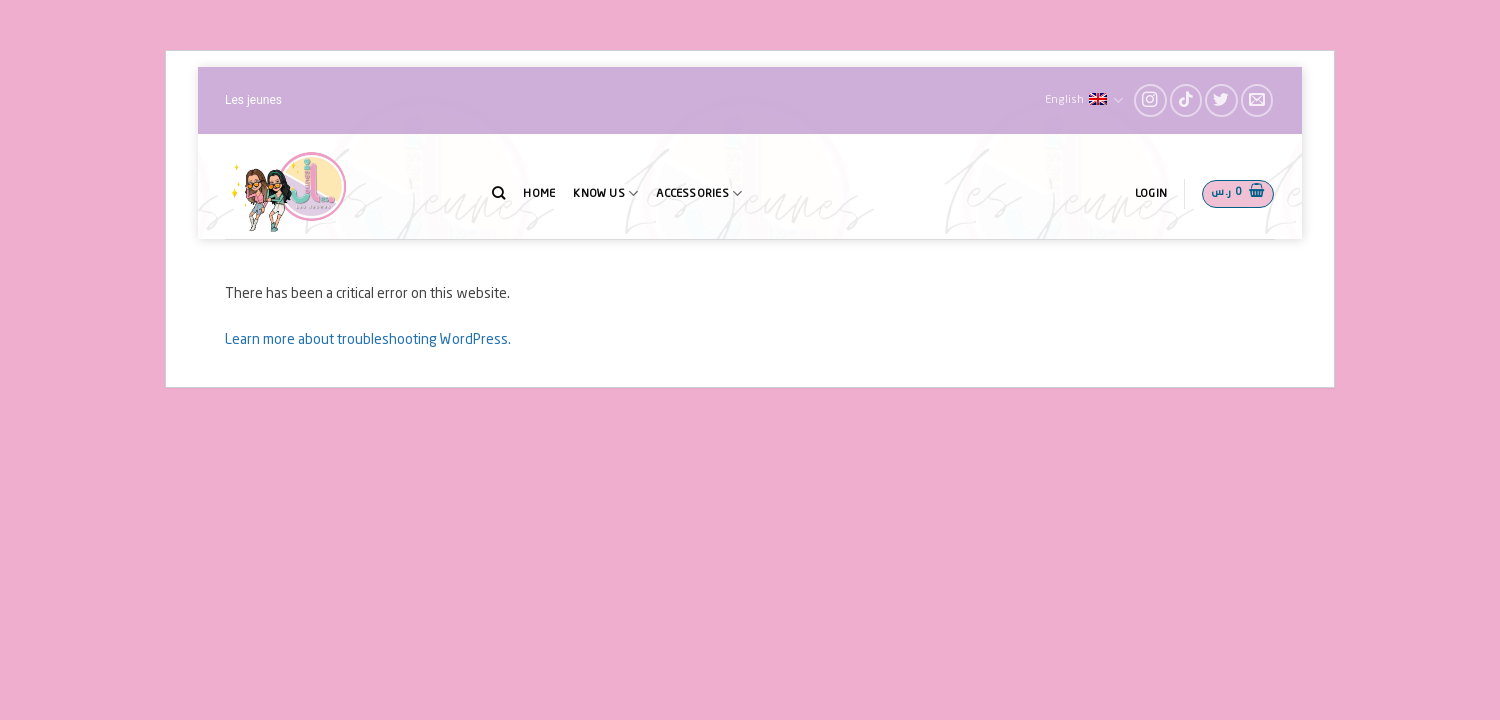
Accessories (699, 193)
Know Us (605, 193)
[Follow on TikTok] (1186, 100)
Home (539, 194)
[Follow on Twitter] (1221, 100)
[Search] (498, 193)
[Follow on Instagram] (1150, 100)
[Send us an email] (1257, 100)
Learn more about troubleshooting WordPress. (368, 340)
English (1084, 100)
